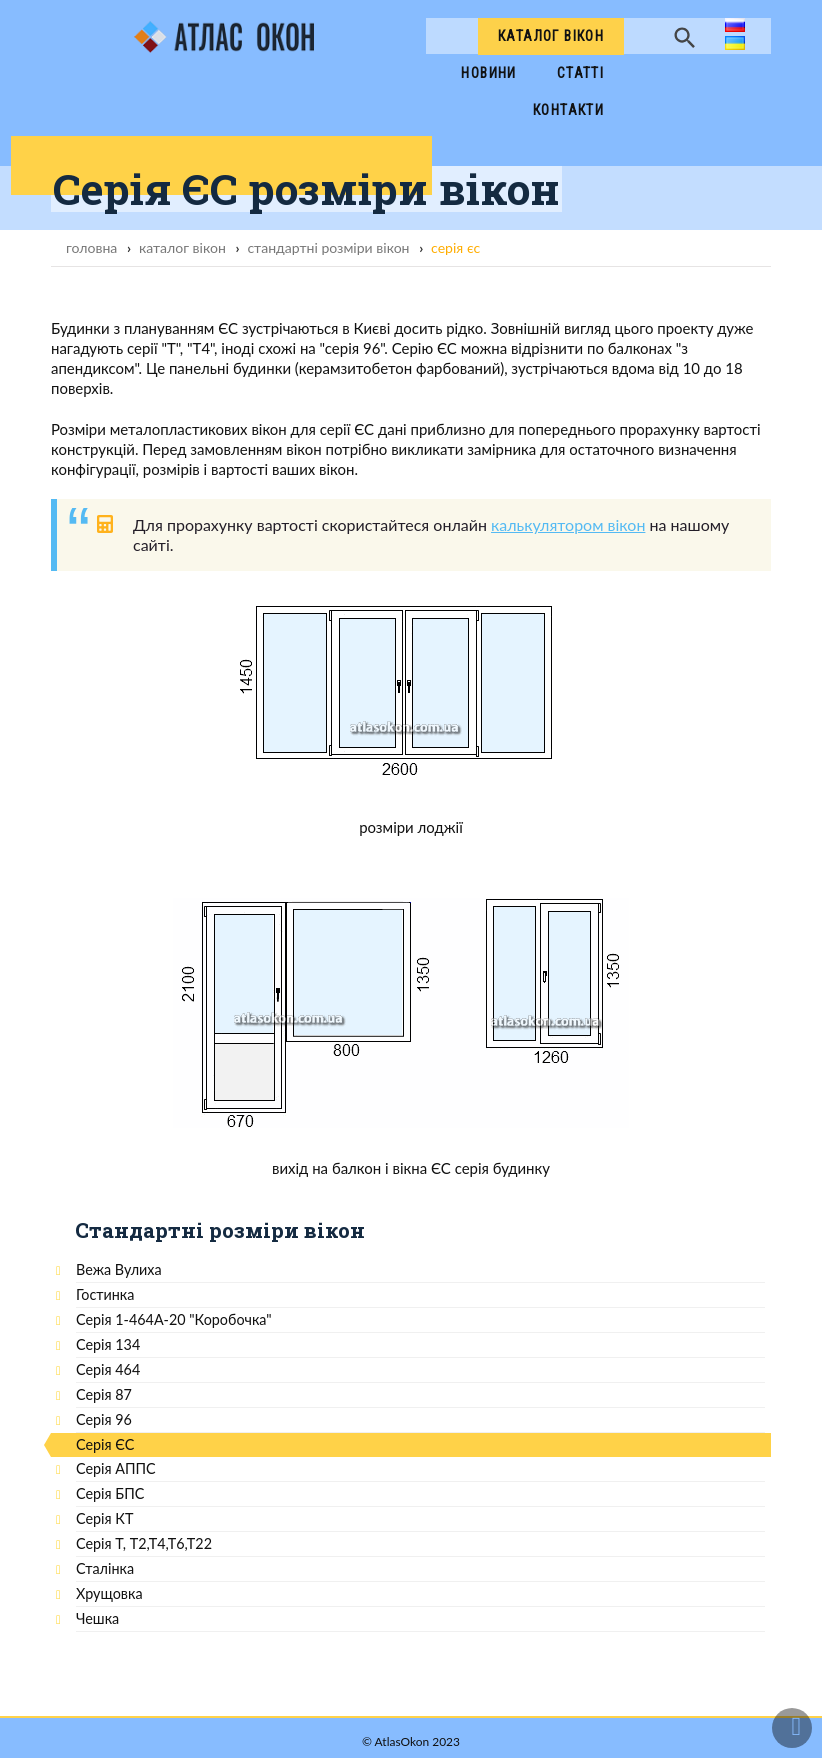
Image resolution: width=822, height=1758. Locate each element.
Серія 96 (104, 1419)
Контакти (568, 110)
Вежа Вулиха (119, 1269)
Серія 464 (108, 1369)
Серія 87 (104, 1394)
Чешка (97, 1618)
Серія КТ (104, 1518)
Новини (488, 73)
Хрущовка (109, 1593)
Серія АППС (116, 1468)
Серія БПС (110, 1493)
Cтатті (580, 73)
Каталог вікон (551, 36)
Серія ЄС (105, 1444)
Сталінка (105, 1568)
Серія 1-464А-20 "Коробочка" (174, 1319)
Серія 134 (108, 1344)
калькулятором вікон (568, 524)
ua (733, 44)
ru (732, 26)
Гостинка (105, 1294)
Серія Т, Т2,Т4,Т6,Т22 (144, 1543)
